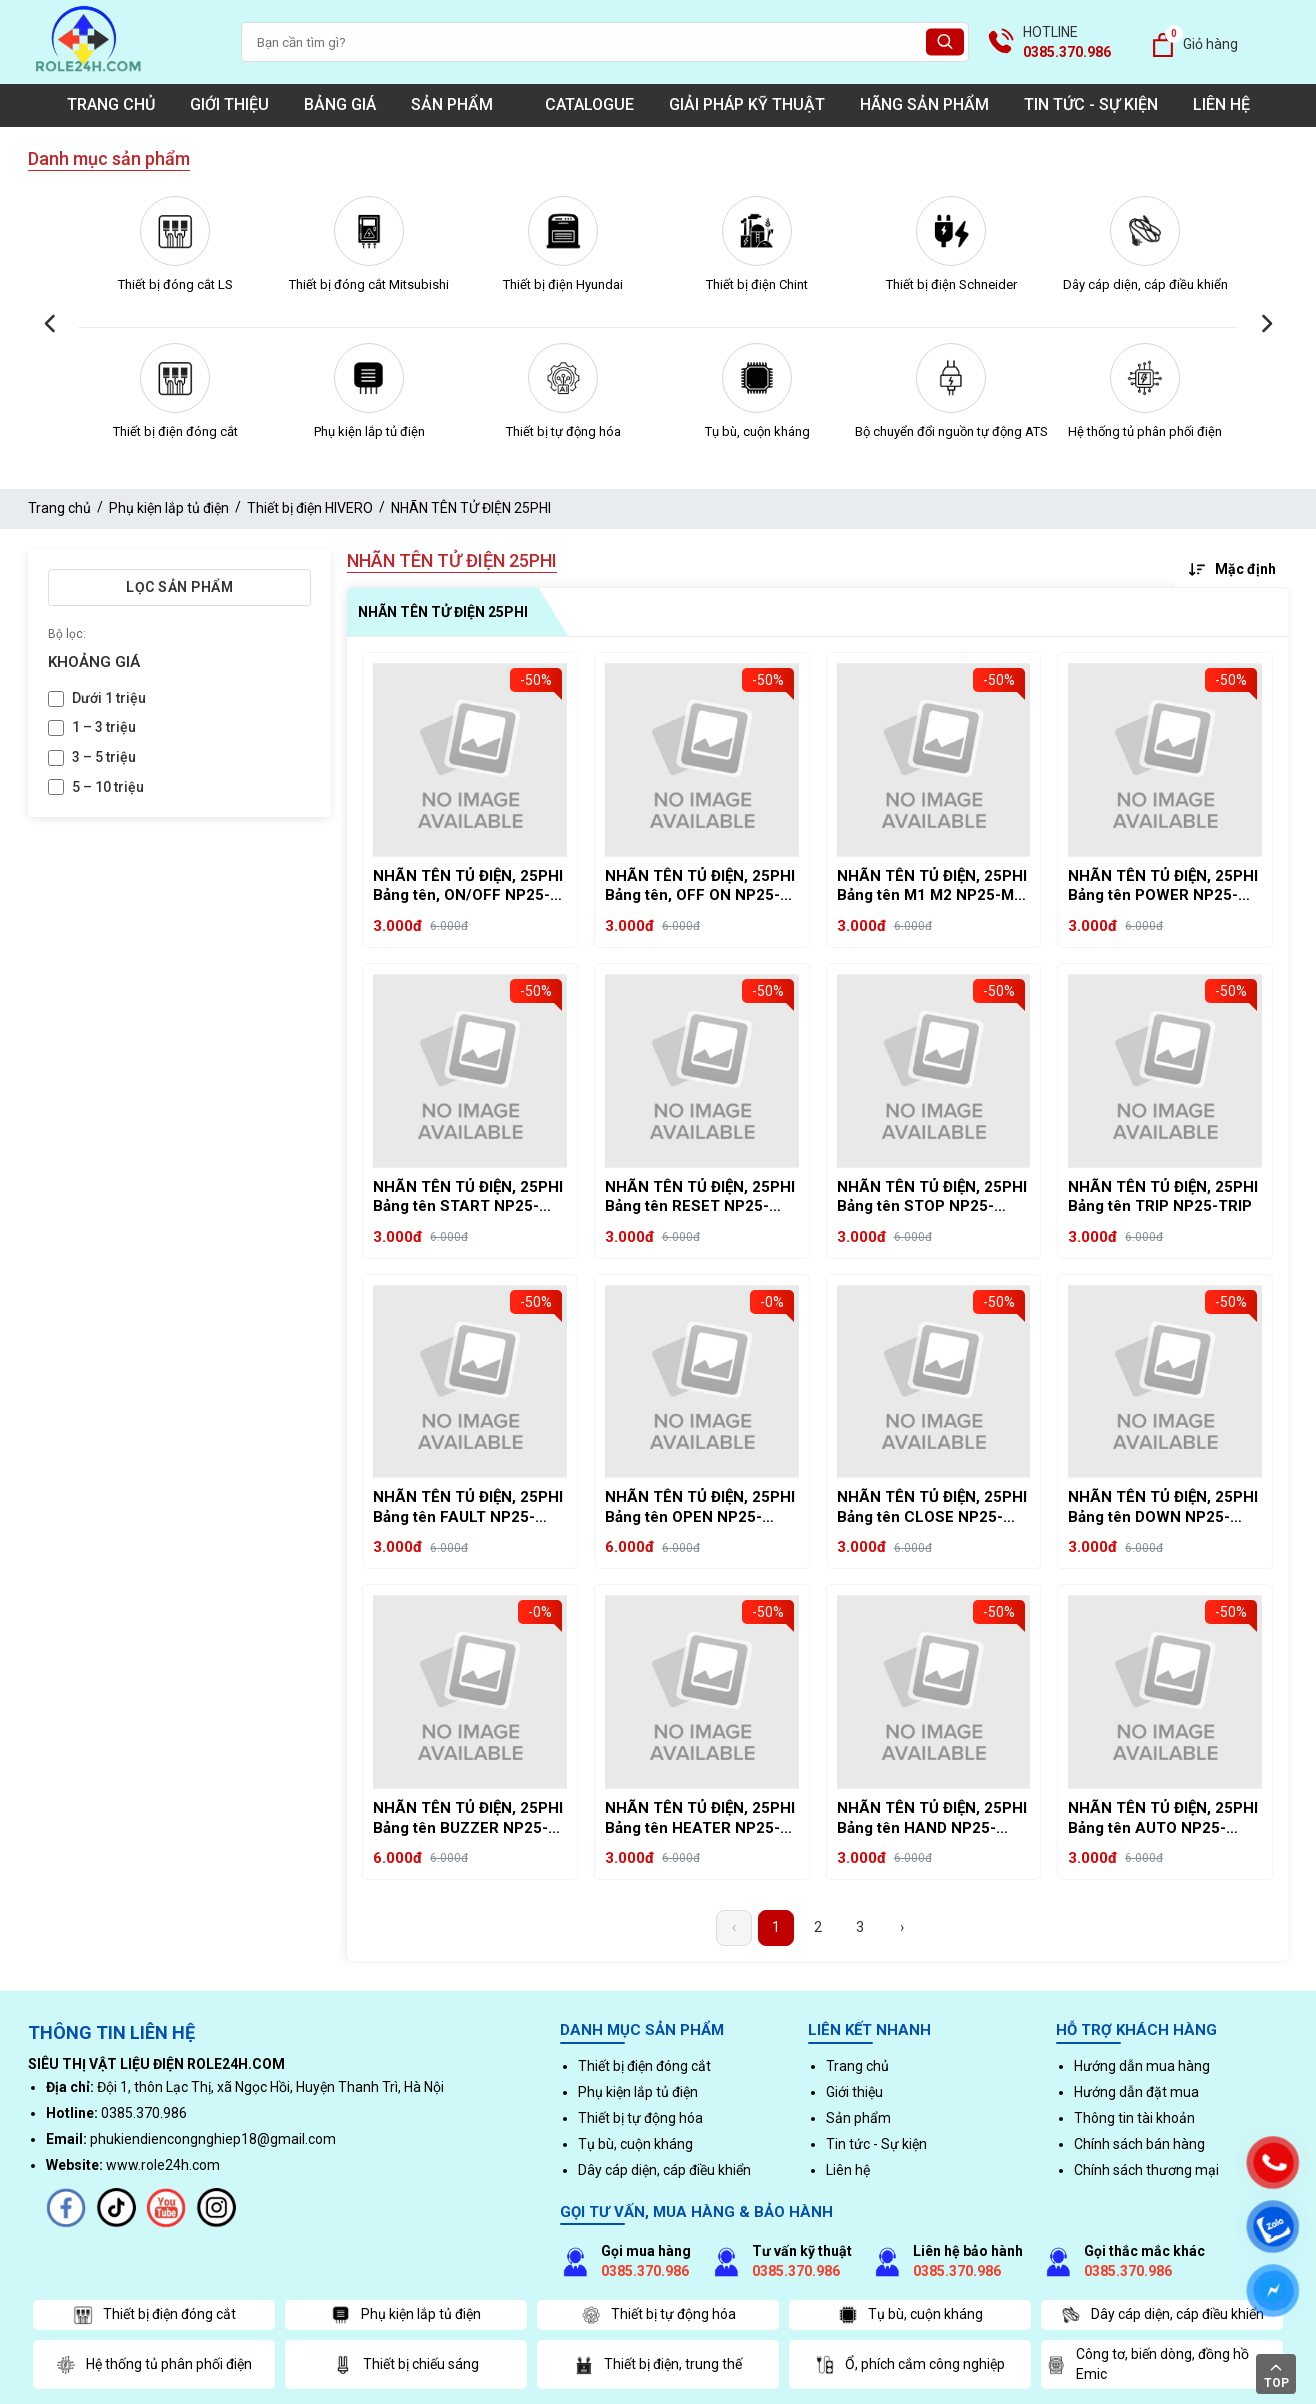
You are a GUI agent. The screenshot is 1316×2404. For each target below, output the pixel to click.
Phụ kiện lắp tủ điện (369, 431)
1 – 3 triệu (104, 727)
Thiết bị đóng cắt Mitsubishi (369, 284)
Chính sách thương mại (1146, 2170)
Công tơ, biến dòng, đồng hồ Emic (1147, 2364)
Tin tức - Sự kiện (1091, 104)
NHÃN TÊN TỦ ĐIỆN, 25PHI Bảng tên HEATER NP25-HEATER (700, 1818)
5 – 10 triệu (108, 787)
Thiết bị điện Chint (757, 284)
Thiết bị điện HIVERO (310, 508)
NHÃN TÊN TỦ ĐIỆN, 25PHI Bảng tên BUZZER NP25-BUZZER (468, 1818)
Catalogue (589, 104)
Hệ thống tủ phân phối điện (1145, 431)
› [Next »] (902, 1927)
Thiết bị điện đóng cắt (175, 431)
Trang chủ (111, 104)
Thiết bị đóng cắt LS (175, 284)
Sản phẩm (460, 104)
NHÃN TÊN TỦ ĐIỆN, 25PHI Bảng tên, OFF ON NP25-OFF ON (700, 886)
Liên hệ (1221, 104)
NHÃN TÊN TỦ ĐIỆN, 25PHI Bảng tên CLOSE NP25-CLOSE (932, 1507)
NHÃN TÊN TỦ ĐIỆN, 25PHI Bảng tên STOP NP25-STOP (932, 1197)
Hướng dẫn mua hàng (1142, 2066)
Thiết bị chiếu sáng (406, 2365)
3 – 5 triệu (104, 757)
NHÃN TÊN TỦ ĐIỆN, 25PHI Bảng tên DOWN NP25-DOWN (1163, 1507)
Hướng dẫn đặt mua (1136, 2092)
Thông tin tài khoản (1134, 2118)
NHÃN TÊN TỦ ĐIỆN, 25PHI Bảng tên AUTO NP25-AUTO (1163, 1818)
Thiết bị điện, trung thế (658, 2365)
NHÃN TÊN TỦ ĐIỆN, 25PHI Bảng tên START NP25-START (468, 1197)
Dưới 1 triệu (109, 698)
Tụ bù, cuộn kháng (757, 431)
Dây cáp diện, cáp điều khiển (1145, 284)
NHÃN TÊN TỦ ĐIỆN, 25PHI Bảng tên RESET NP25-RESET (700, 1197)
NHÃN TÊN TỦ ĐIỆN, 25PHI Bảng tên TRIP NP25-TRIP (1163, 1197)
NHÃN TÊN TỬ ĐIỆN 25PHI (471, 508)
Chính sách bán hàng (1139, 2144)
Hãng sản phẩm (924, 104)
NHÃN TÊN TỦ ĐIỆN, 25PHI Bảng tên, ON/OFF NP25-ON (468, 886)
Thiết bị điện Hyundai (563, 284)
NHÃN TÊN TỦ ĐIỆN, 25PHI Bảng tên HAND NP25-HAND (932, 1818)
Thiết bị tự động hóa (563, 431)
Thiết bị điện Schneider (951, 284)
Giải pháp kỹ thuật (747, 104)
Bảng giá (340, 104)
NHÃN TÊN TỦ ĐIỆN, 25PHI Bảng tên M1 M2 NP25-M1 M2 (932, 886)
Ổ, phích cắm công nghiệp (910, 2365)
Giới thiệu (229, 104)
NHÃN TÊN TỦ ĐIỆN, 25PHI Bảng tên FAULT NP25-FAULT (468, 1507)
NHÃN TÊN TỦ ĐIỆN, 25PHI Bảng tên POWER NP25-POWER (1163, 886)
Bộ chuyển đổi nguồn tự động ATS (951, 431)
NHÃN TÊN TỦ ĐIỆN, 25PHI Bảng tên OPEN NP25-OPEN (700, 1507)
